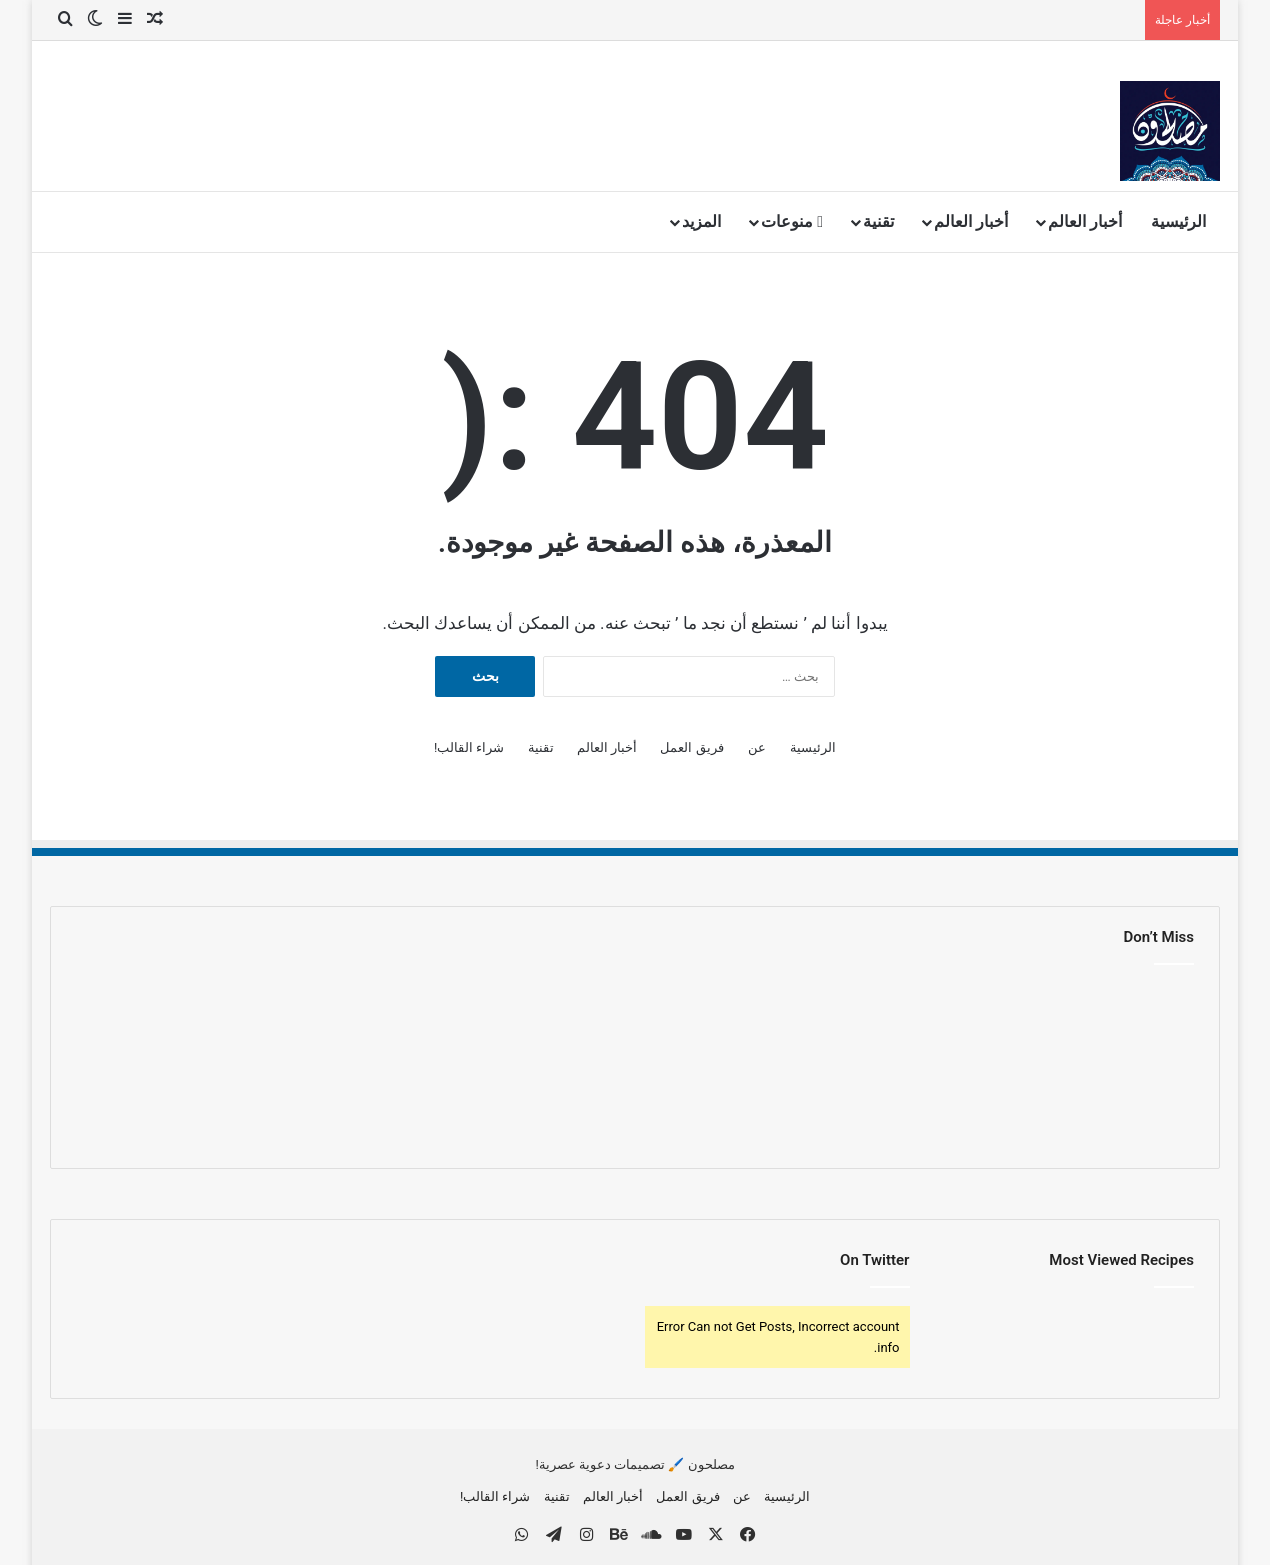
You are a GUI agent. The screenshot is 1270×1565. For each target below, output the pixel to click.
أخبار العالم (1085, 221)
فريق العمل (691, 747)
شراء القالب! (469, 747)
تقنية (878, 221)
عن (757, 747)
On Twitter (874, 1260)
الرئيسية (1178, 221)
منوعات (792, 221)
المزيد (701, 221)
